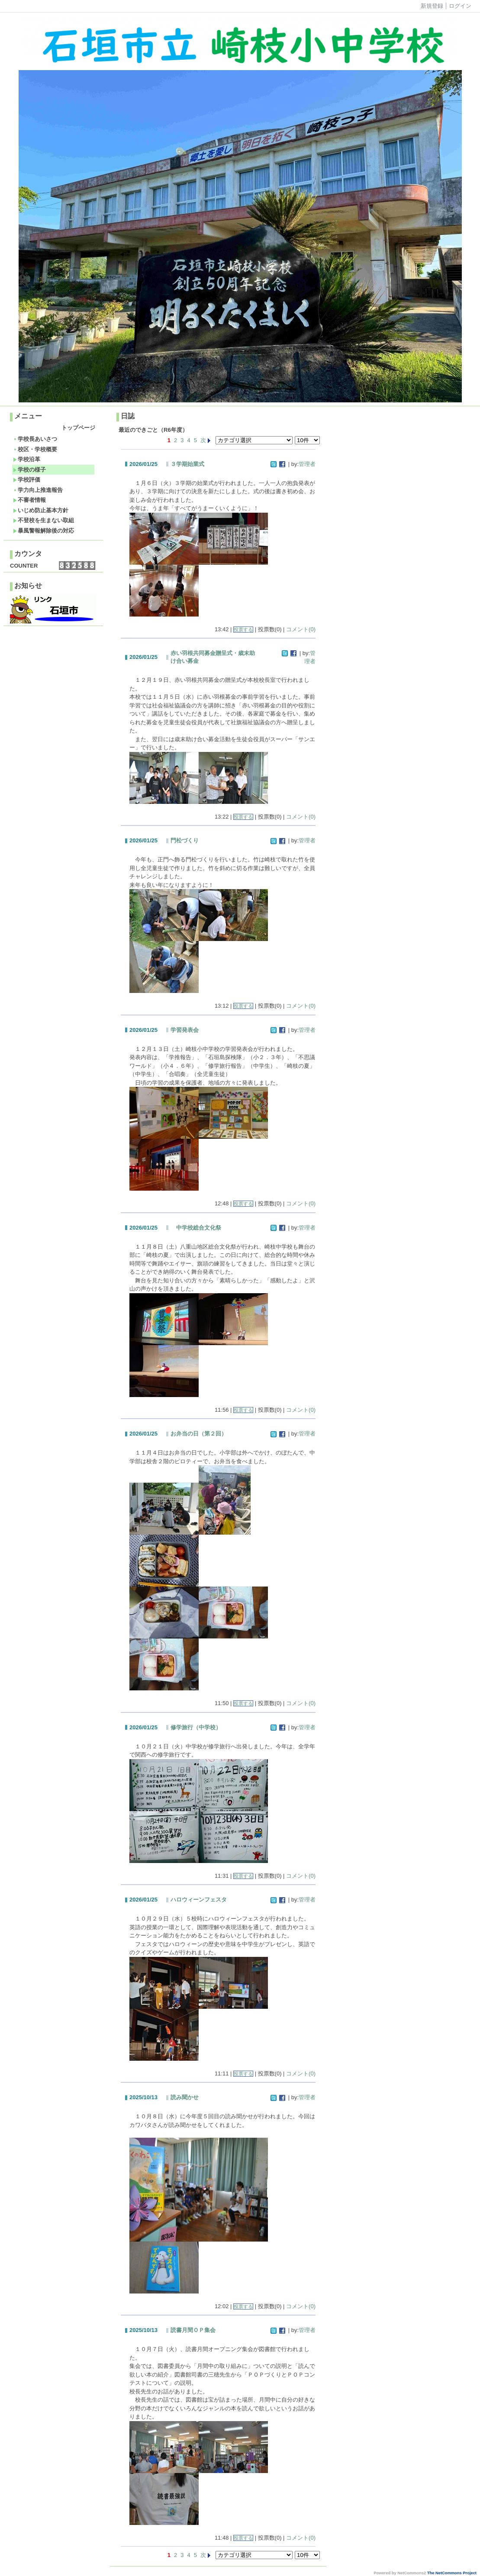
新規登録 (432, 6)
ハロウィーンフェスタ (199, 1899)
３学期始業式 (187, 464)
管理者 (307, 464)
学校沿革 (26, 459)
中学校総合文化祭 (196, 1227)
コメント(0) (301, 629)
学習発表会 (185, 1030)
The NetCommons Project (452, 2573)
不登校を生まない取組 (43, 520)
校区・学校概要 (35, 449)
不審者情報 (29, 500)
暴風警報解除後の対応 (43, 530)
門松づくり (185, 840)
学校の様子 (29, 469)
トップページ (78, 427)
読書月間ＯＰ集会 (193, 2330)
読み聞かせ (185, 2097)
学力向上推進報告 (38, 490)
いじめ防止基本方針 (40, 510)
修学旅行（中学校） (196, 1727)
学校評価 (26, 479)
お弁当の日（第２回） (199, 1433)
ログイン (460, 6)
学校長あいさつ (35, 439)
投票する (243, 629)
